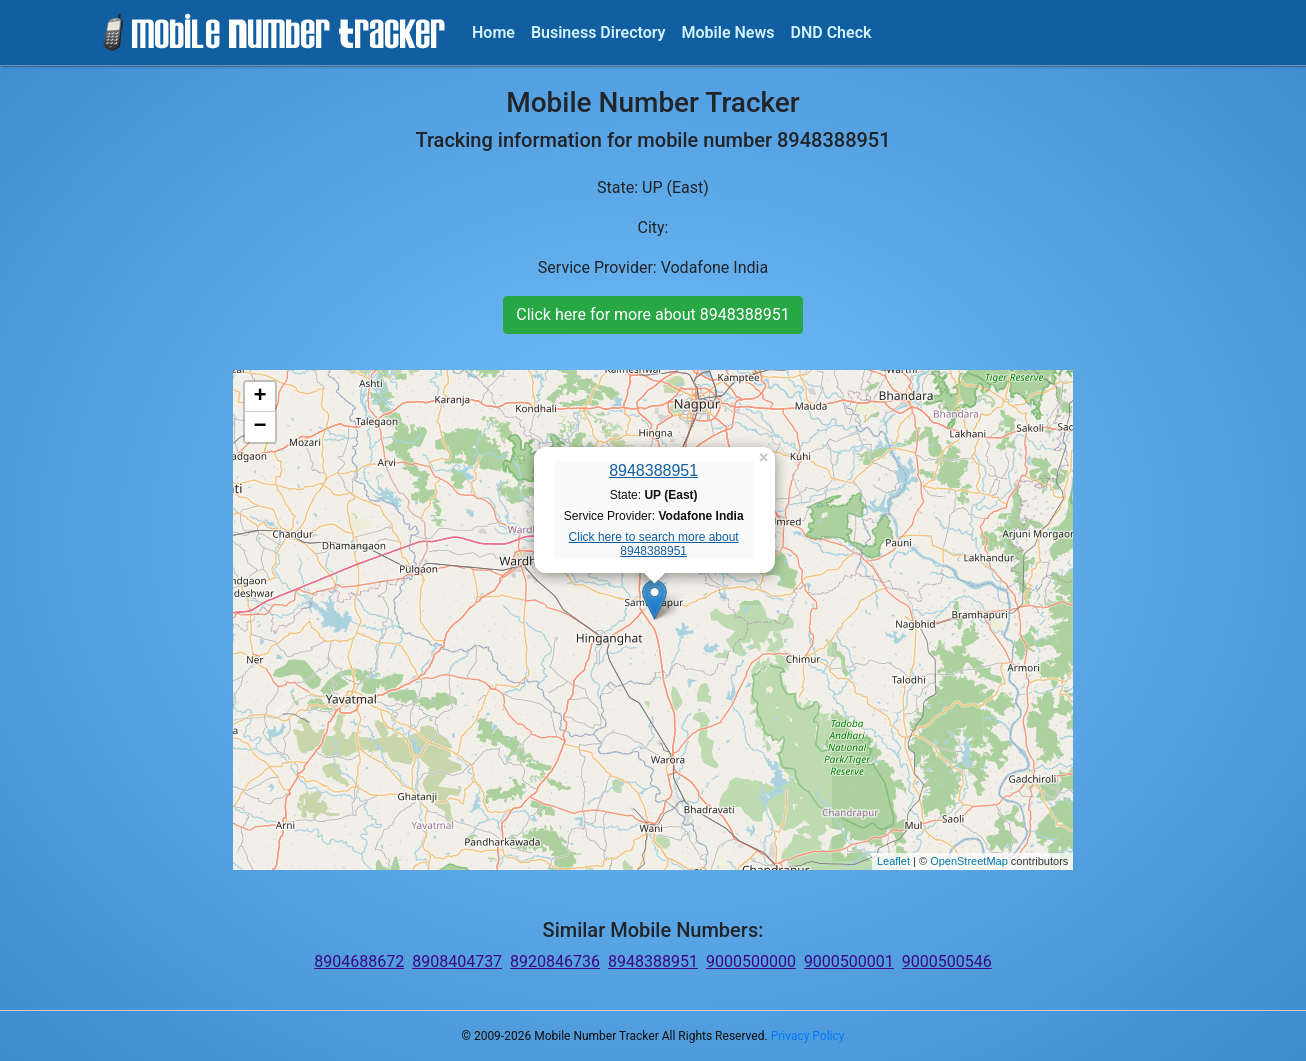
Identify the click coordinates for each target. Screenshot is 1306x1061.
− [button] (260, 427)
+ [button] (260, 397)
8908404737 (457, 961)
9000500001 (849, 961)
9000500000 (751, 961)
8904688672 (359, 961)
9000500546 (947, 961)
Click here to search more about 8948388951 (654, 544)
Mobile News (728, 32)
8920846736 (555, 961)
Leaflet (893, 861)
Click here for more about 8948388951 (652, 314)
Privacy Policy (808, 1036)
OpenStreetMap (969, 861)
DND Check (830, 32)
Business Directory (598, 32)
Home (493, 32)
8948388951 (653, 470)
